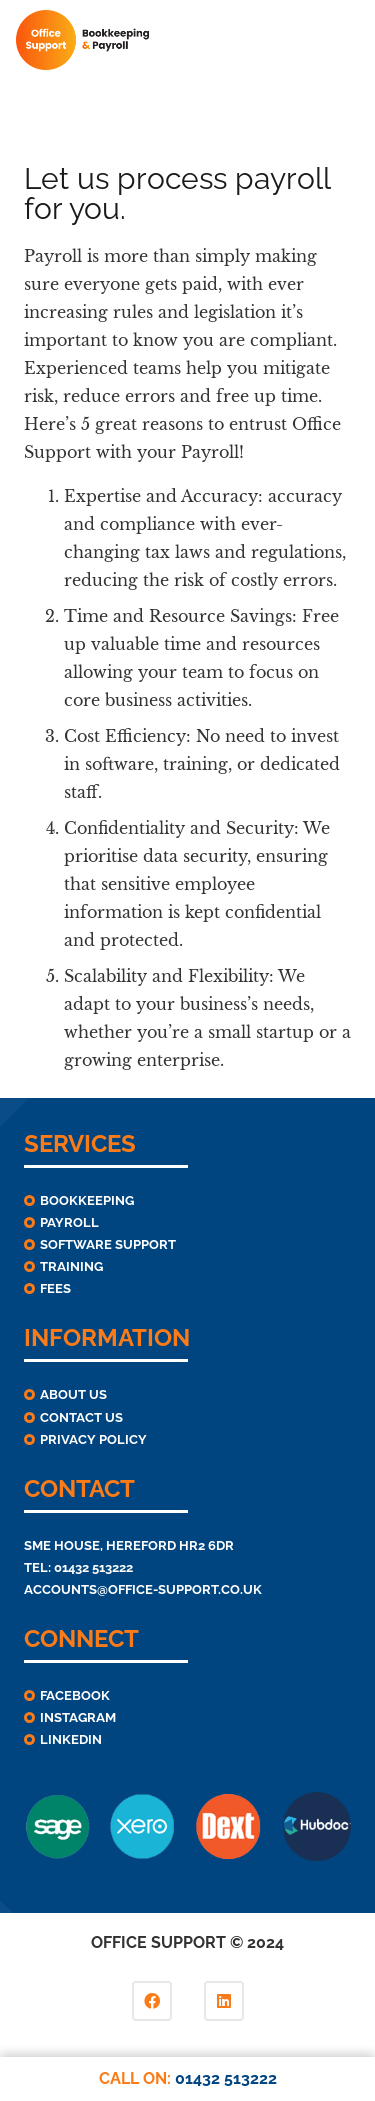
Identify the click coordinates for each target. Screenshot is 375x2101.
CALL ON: (188, 2078)
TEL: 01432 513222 (78, 1567)
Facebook (75, 1695)
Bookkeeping (87, 1200)
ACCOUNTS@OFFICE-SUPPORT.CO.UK (143, 1589)
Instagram (78, 1717)
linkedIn (71, 1739)
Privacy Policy (93, 1439)
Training (71, 1266)
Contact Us (81, 1417)
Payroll (69, 1222)
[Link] (82, 40)
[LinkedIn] (224, 2001)
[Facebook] (152, 2001)
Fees (55, 1288)
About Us (73, 1394)
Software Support (108, 1244)
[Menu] (347, 40)
